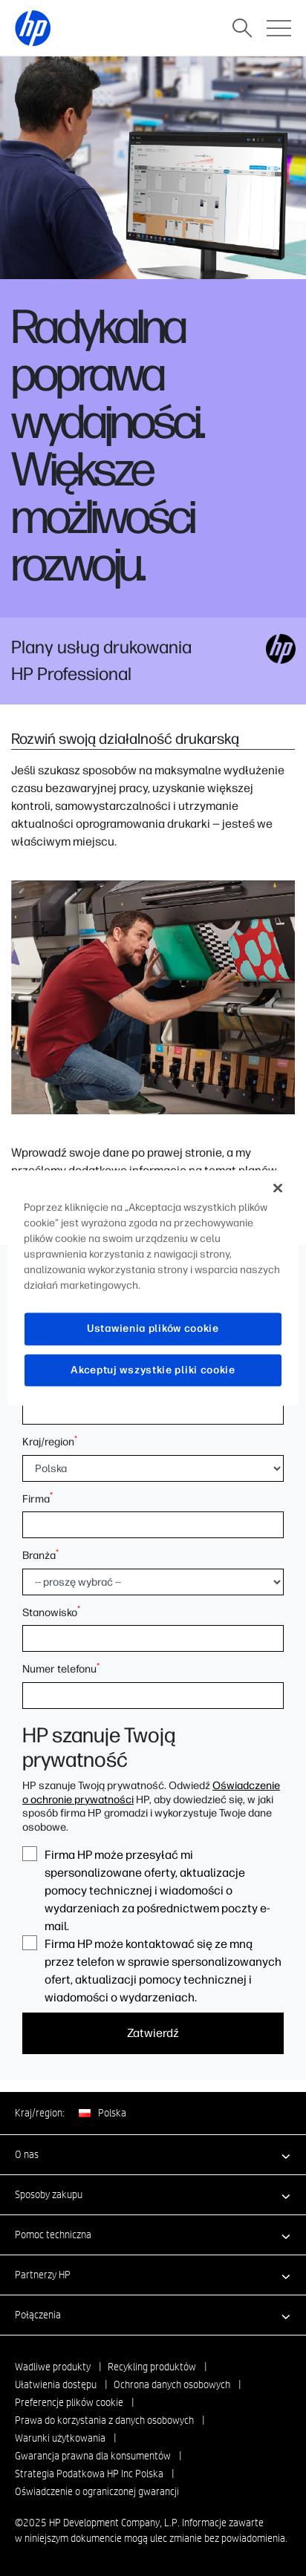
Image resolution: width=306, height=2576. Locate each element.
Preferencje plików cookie (69, 2402)
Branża (40, 1555)
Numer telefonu (61, 1669)
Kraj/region (49, 1441)
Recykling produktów (152, 2366)
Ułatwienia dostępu (56, 2384)
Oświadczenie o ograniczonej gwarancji (97, 2491)
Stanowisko (51, 1612)
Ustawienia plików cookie (153, 1328)
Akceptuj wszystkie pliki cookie (153, 1370)
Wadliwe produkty (53, 2366)
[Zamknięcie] (277, 1187)
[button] (153, 2154)
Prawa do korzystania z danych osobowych (104, 2420)
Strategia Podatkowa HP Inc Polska (89, 2473)
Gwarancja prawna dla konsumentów (93, 2455)
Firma (37, 1499)
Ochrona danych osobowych (172, 2384)
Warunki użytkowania (60, 2438)
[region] (152, 1287)
